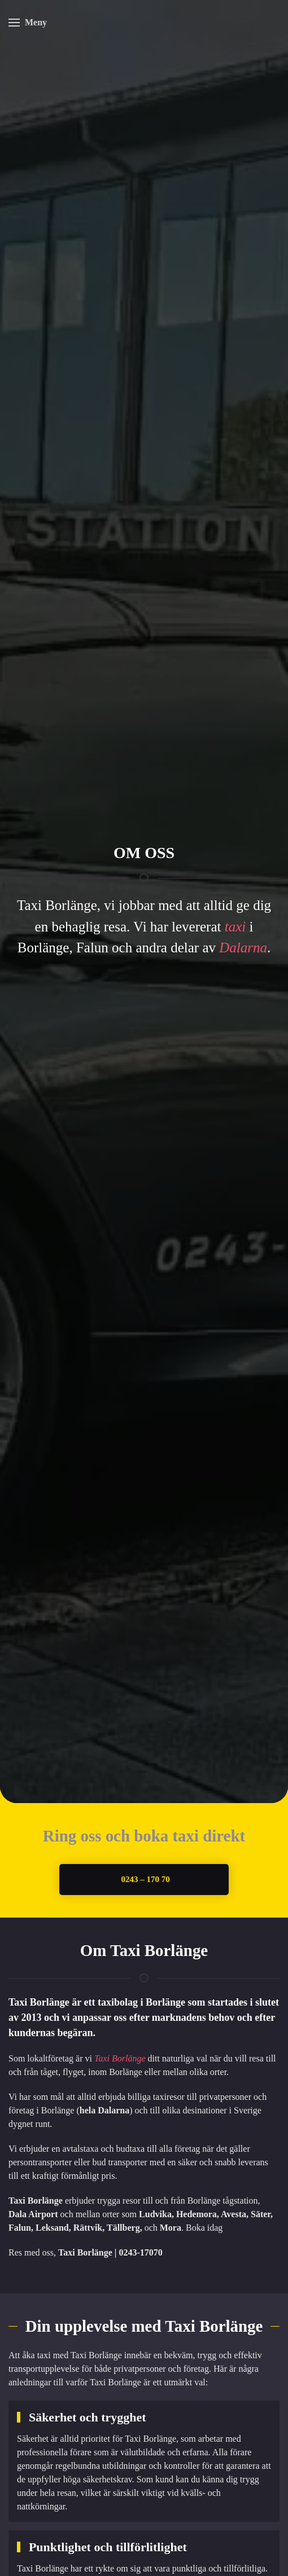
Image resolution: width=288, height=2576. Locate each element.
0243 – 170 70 (145, 1879)
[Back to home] (144, 22)
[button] (27, 22)
